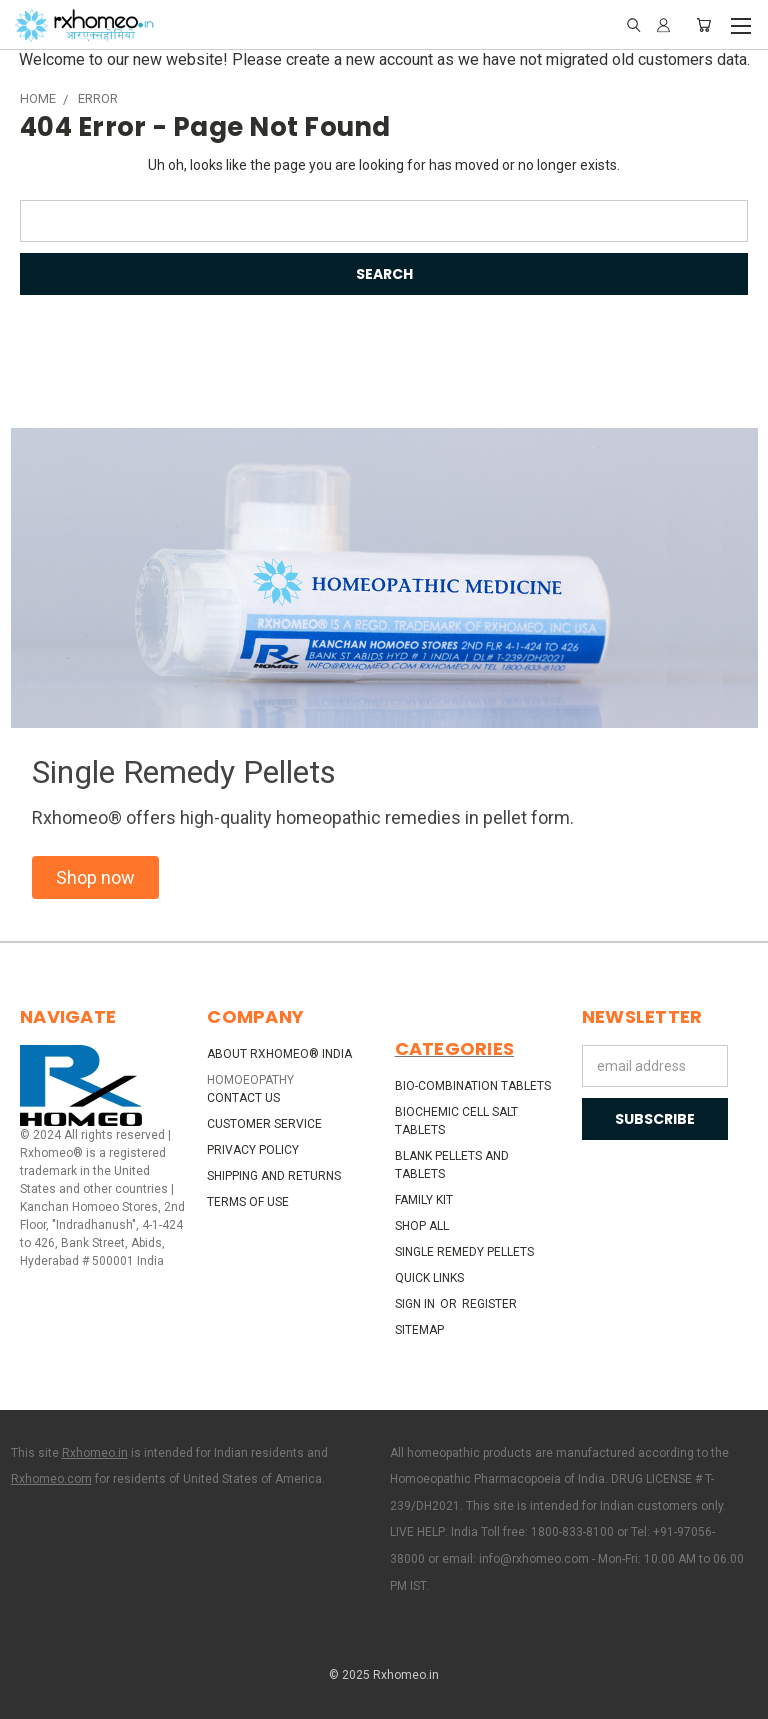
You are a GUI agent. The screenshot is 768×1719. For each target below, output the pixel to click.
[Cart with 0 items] (703, 25)
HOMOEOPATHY (250, 1080)
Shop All (422, 1226)
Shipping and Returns (274, 1176)
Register (489, 1304)
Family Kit (424, 1200)
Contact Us (243, 1098)
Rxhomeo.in (95, 1453)
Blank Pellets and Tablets (452, 1165)
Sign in (416, 1304)
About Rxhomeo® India (279, 1054)
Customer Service (264, 1124)
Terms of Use (248, 1202)
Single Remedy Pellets (464, 1252)
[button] (95, 877)
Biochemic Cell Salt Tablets (456, 1121)
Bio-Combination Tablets (473, 1086)
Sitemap (419, 1330)
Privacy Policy (253, 1150)
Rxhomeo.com (51, 1479)
